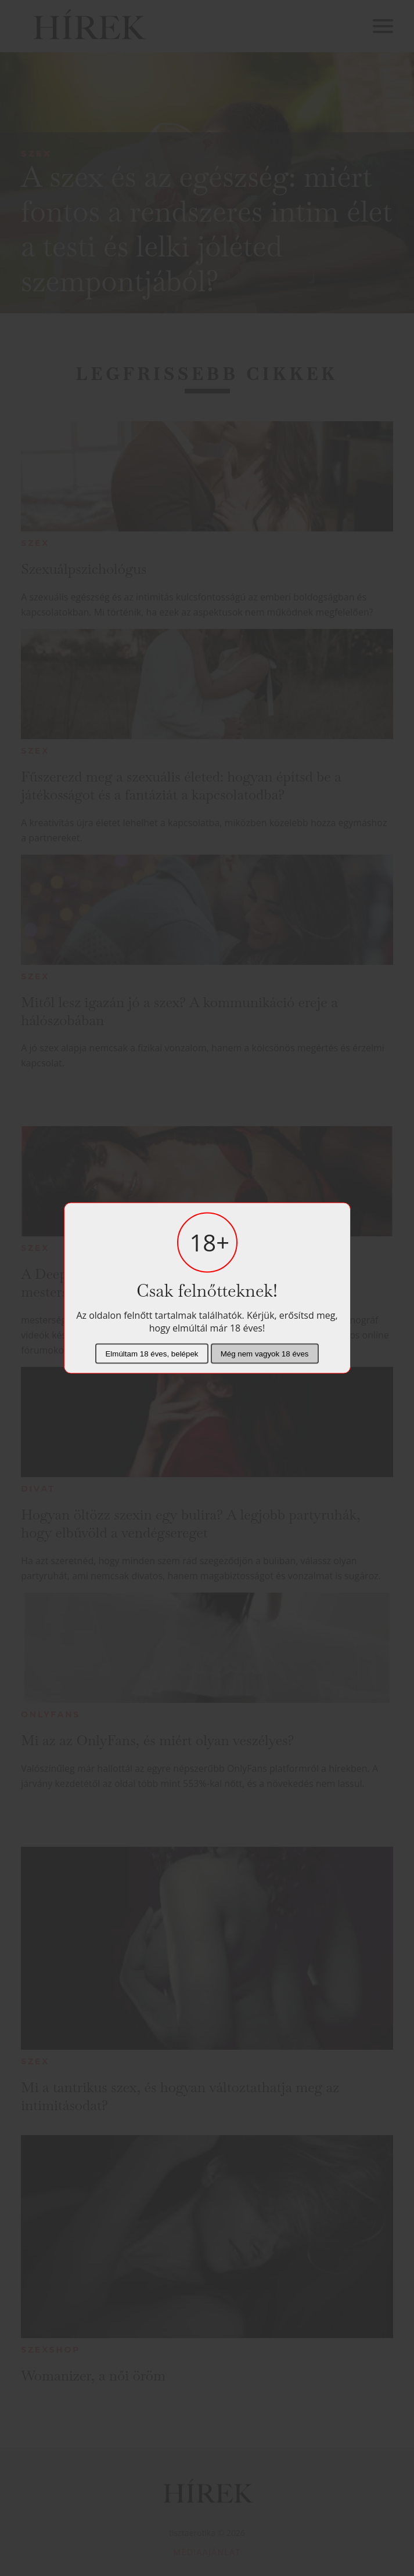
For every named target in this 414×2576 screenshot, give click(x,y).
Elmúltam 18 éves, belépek (151, 1353)
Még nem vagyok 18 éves (265, 1353)
